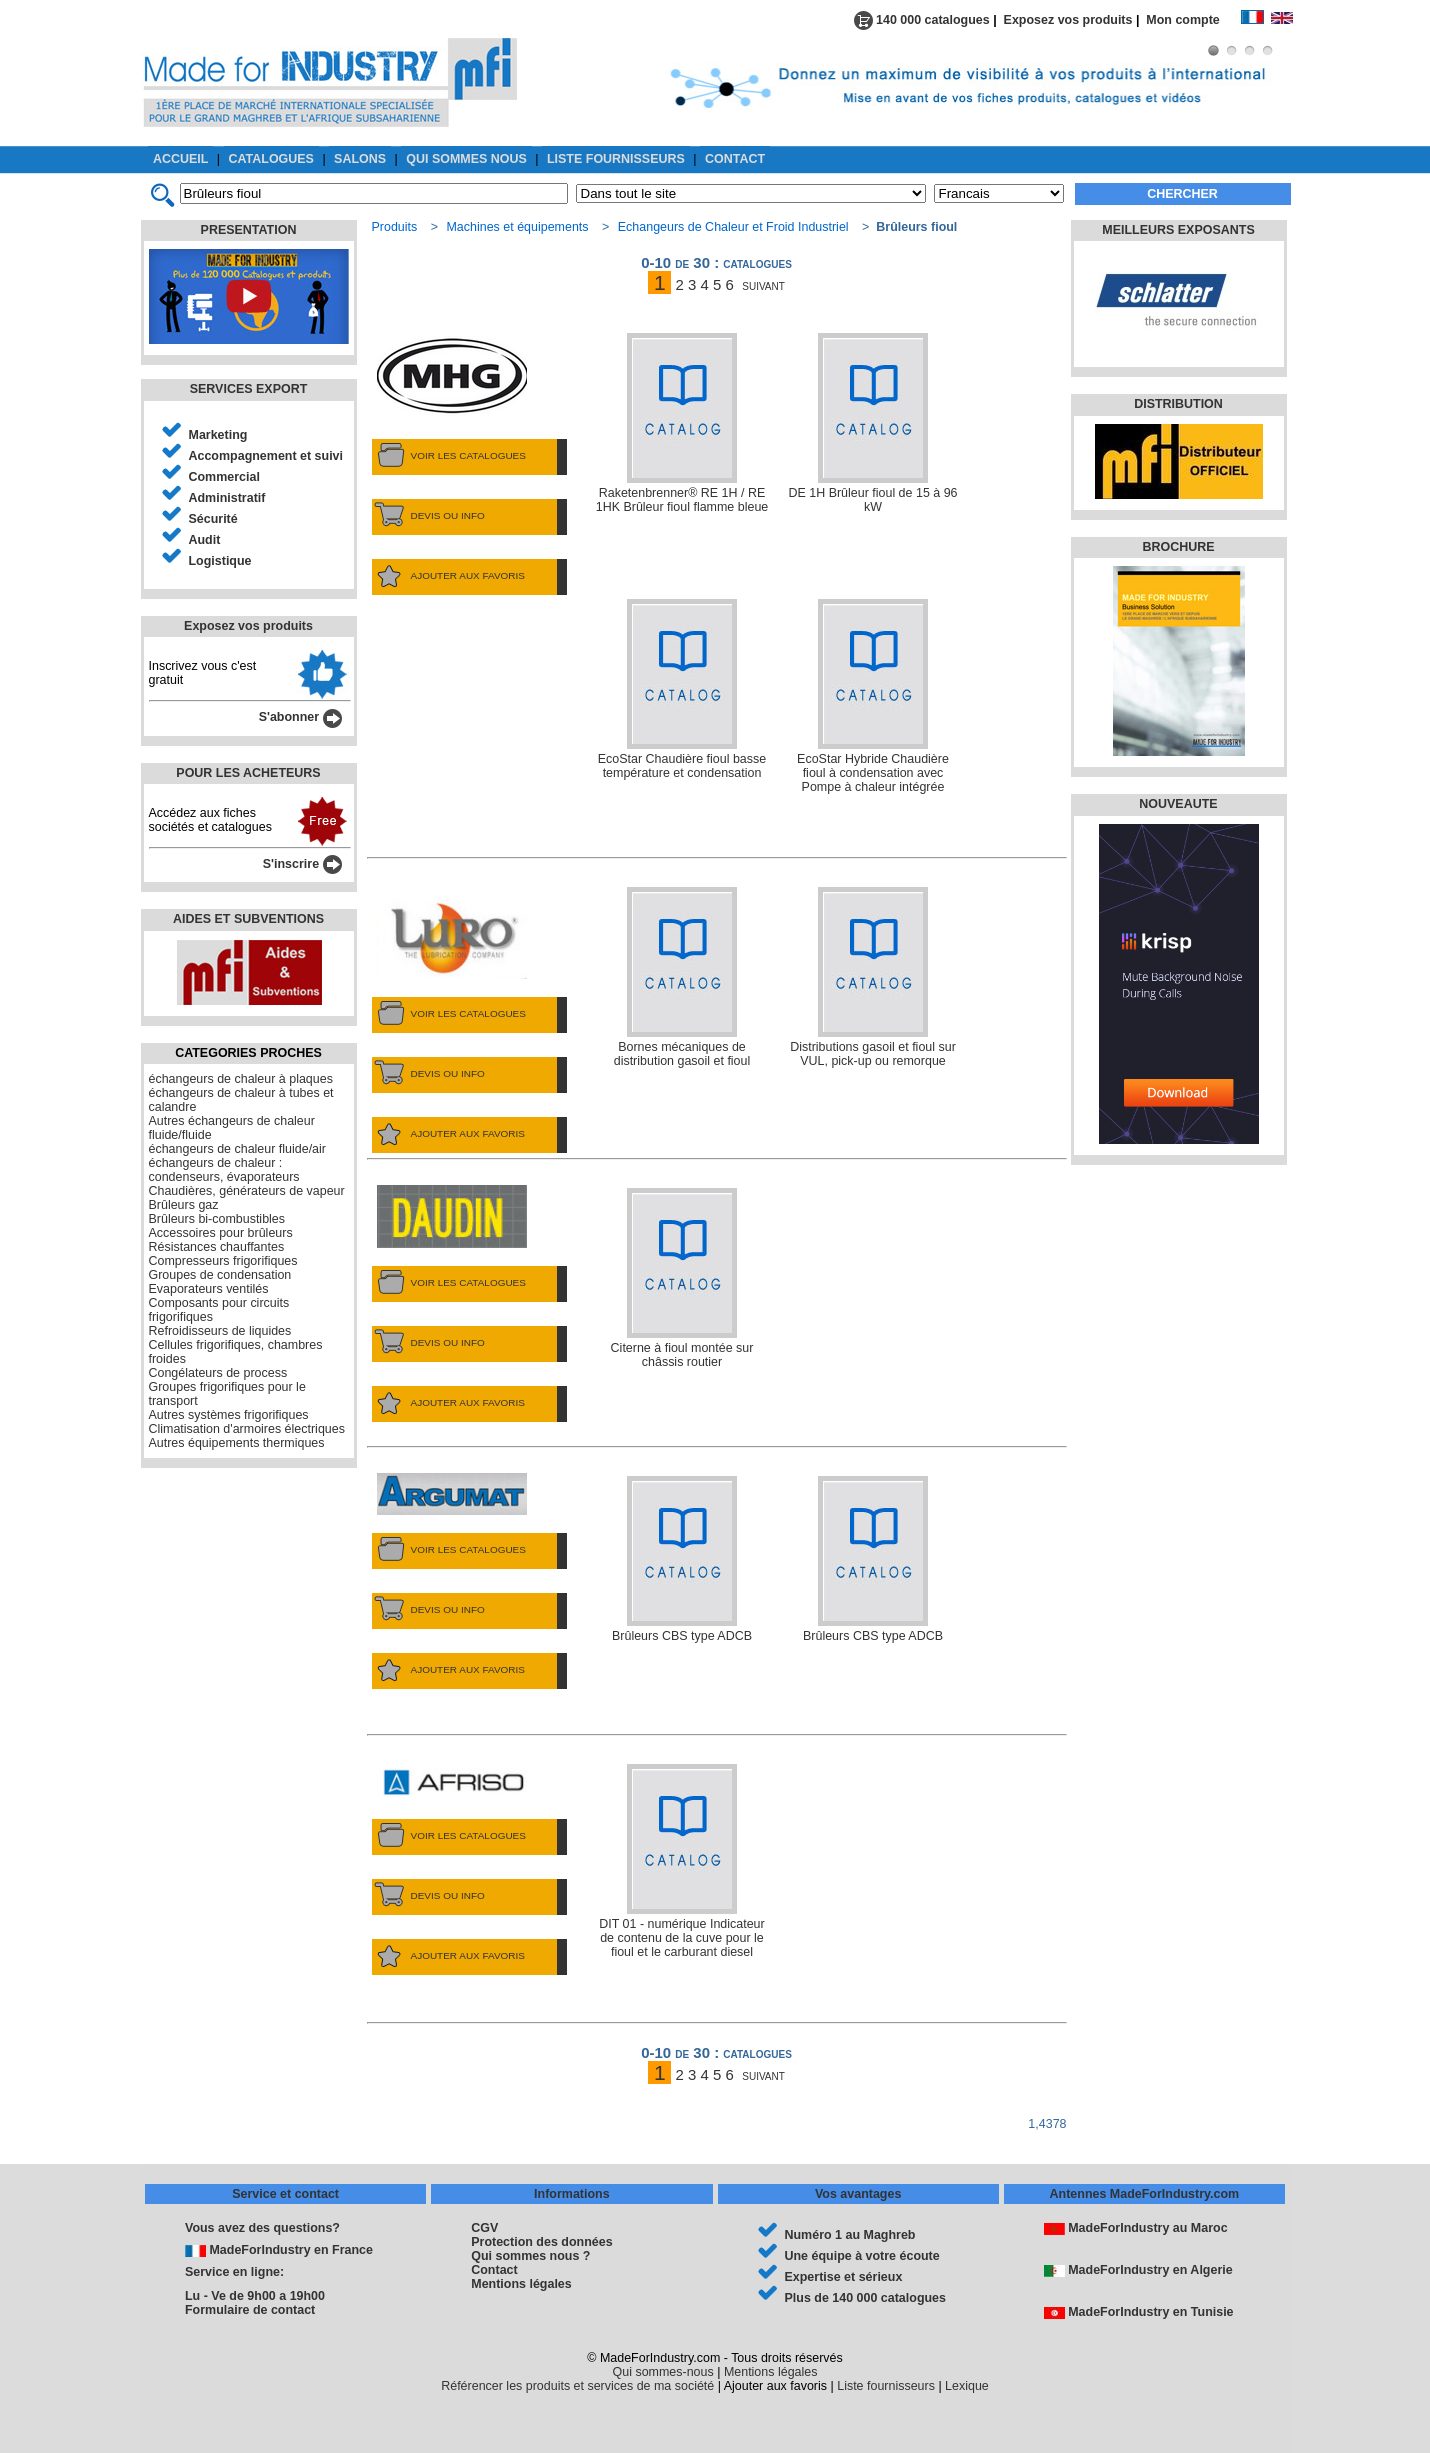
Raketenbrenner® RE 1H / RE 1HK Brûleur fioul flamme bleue (682, 423)
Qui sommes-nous (663, 2372)
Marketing (218, 435)
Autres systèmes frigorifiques (229, 1415)
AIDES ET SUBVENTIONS (248, 919)
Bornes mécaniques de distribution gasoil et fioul (682, 977)
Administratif (227, 498)
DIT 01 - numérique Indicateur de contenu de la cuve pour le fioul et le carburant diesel (681, 1861)
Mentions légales (521, 2284)
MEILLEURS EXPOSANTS (1178, 230)
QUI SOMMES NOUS (466, 159)
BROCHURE (1178, 547)
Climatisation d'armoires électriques (247, 1429)
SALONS (360, 159)
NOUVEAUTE (1178, 804)
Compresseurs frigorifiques (223, 1261)
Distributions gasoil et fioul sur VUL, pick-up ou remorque (873, 977)
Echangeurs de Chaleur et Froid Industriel (733, 227)
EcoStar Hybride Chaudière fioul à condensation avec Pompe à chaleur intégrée (873, 696)
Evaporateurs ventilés (209, 1289)
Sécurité (213, 519)
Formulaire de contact (250, 2310)
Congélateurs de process (218, 1373)
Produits (395, 227)
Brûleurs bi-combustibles (217, 1219)
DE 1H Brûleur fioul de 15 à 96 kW (872, 423)
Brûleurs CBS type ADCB (682, 1559)
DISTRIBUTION (1178, 404)
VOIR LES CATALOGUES (449, 456)
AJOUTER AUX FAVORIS (448, 576)
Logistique (220, 561)
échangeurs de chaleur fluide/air (237, 1149)
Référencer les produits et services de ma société (577, 2386)
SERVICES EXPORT (249, 389)
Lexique (967, 2386)
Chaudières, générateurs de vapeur (247, 1191)
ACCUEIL (180, 159)
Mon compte (1193, 20)
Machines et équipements (517, 227)
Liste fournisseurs (886, 2386)
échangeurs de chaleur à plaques (241, 1079)
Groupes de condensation (220, 1275)
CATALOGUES (271, 159)
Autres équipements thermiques (237, 1443)
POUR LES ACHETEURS (248, 773)
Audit (205, 540)
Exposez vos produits (1068, 20)
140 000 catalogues (922, 20)
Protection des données (541, 2242)
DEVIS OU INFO (428, 516)
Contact (494, 2270)
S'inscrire (302, 864)
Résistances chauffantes (217, 1247)
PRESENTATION (249, 230)
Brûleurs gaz (184, 1205)
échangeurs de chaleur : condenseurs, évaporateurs (224, 1170)
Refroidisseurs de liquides (220, 1331)
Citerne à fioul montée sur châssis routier (682, 1278)
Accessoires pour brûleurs (221, 1233)
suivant (763, 284)
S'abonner (300, 717)
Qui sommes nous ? (530, 2256)
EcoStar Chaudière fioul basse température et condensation (682, 689)
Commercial (224, 477)
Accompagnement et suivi (266, 456)
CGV (484, 2228)
